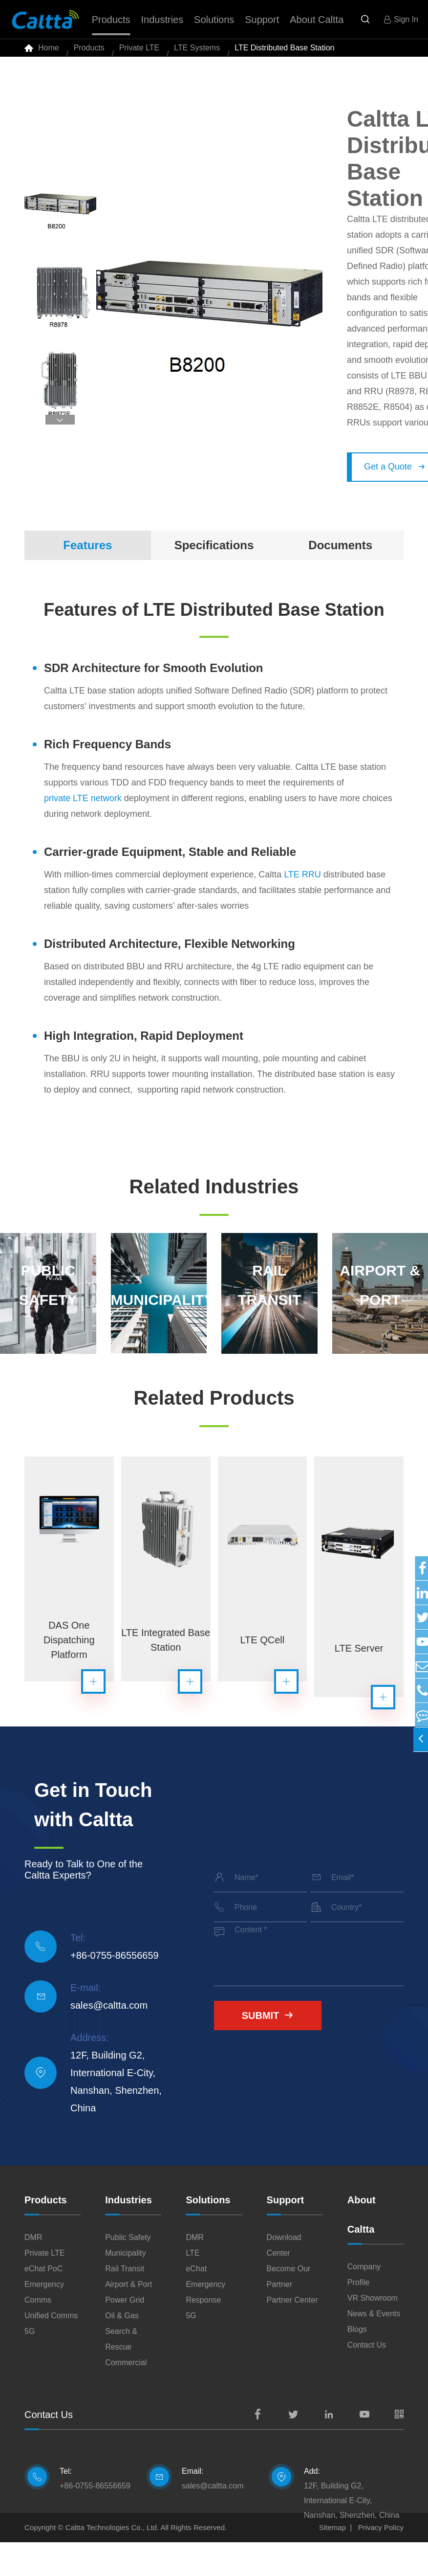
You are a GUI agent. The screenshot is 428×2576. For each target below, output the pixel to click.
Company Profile (364, 2308)
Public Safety (127, 2271)
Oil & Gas (121, 2349)
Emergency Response (205, 2326)
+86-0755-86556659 (114, 1989)
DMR (33, 2271)
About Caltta (361, 2248)
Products (89, 53)
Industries (128, 2233)
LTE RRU (302, 886)
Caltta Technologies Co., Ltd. (112, 2561)
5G (29, 2365)
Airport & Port (128, 2318)
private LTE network (83, 810)
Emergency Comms (44, 2326)
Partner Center (292, 2334)
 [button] (60, 431)
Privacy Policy (381, 2561)
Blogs (357, 2363)
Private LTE (139, 53)
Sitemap (332, 2561)
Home (48, 53)
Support (285, 2233)
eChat (196, 2302)
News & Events (373, 2347)
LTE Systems (197, 53)
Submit (268, 2048)
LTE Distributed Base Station (284, 53)
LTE (192, 2287)
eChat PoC (43, 2302)
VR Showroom (372, 2332)
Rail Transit (124, 2302)
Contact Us (366, 2378)
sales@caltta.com (109, 2039)
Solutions (208, 2233)
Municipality (125, 2287)
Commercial (126, 2396)
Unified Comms (51, 2349)
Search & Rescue (121, 2373)
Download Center (284, 2279)
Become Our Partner (289, 2310)
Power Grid (124, 2334)
